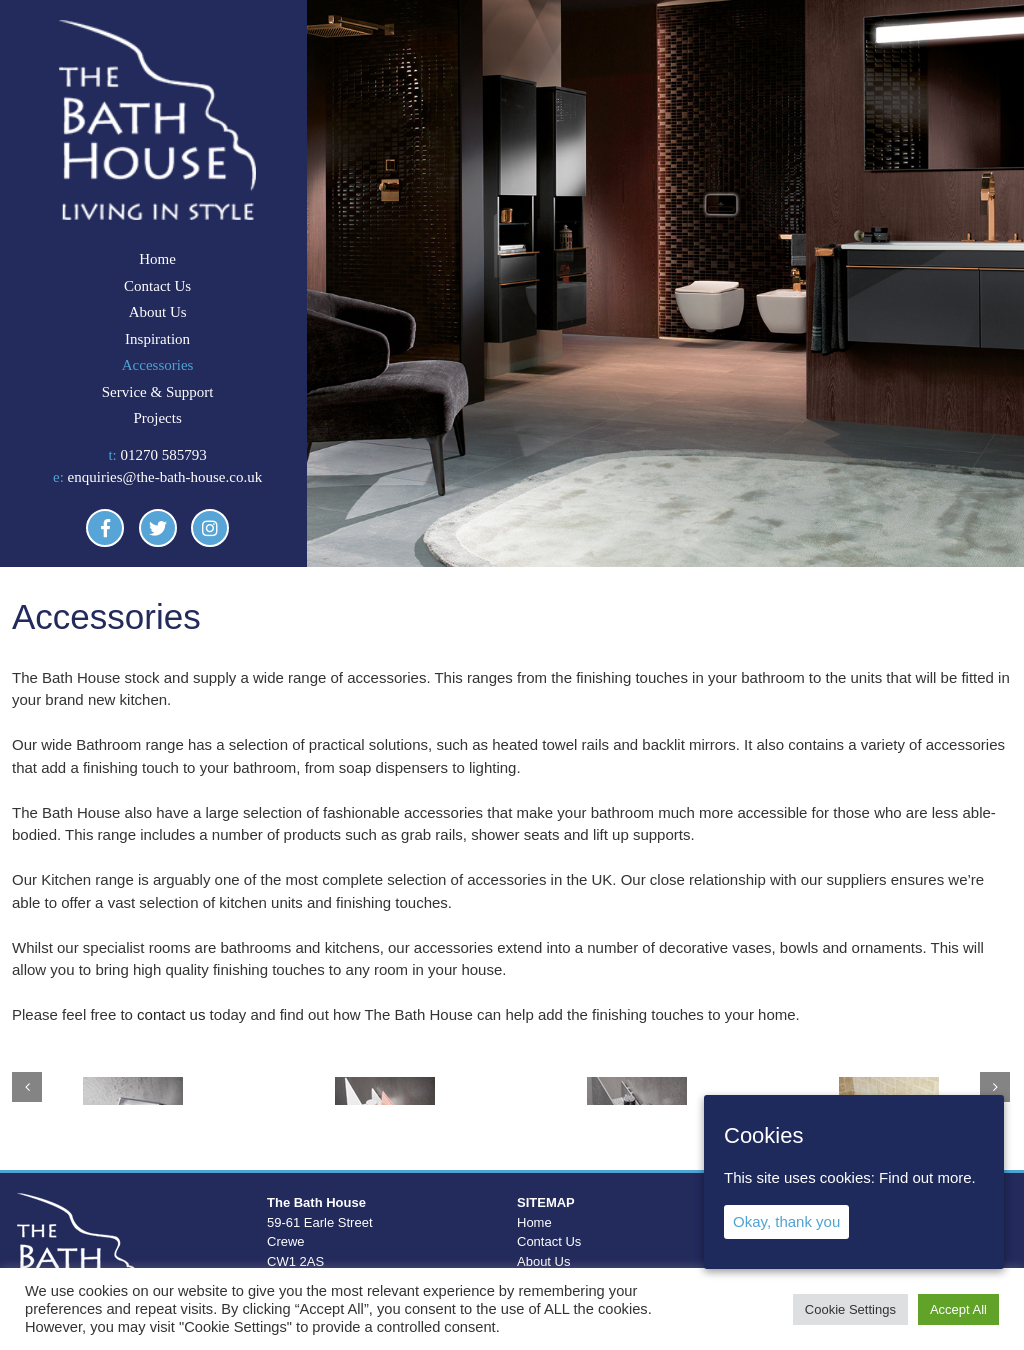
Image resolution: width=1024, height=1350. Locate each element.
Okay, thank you (786, 1221)
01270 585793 (164, 455)
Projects (157, 418)
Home (157, 259)
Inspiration (157, 339)
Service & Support (158, 392)
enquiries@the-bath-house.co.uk (165, 477)
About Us (158, 312)
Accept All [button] (958, 1309)
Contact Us (157, 286)
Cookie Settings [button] (850, 1309)
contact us (171, 1014)
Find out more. (927, 1177)
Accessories (158, 365)
